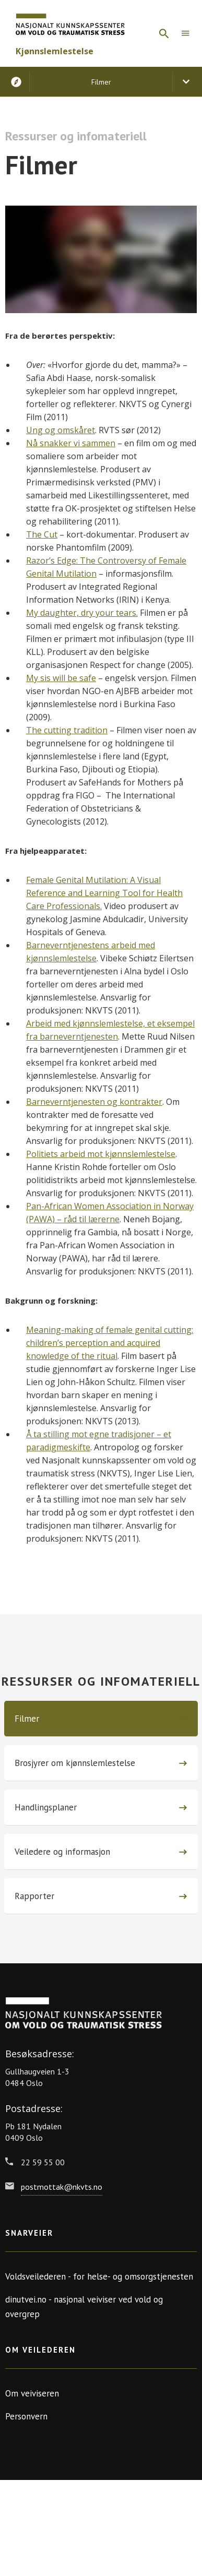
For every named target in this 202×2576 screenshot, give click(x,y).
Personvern (26, 2416)
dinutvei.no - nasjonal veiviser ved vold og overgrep (84, 2307)
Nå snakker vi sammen (70, 443)
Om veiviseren (32, 2393)
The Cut (41, 534)
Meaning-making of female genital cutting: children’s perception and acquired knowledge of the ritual (109, 1343)
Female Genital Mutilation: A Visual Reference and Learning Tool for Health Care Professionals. (104, 893)
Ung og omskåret (60, 430)
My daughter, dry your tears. (82, 612)
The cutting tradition (67, 730)
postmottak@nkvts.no (61, 2186)
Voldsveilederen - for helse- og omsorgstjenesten (99, 2276)
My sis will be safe (61, 678)
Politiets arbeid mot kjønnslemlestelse (100, 1154)
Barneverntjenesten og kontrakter (94, 1101)
